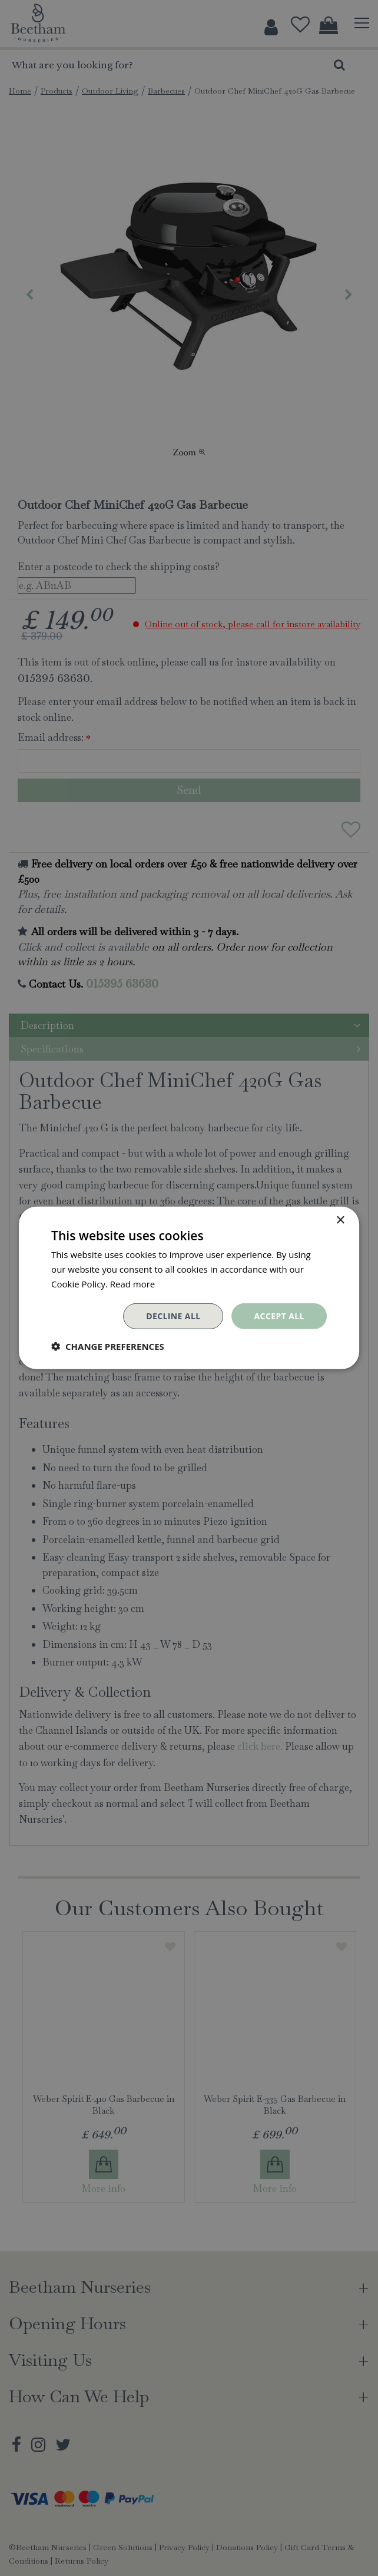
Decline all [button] (173, 1315)
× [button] (340, 1220)
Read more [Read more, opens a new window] (132, 1284)
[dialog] (189, 1288)
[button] (107, 1346)
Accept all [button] (279, 1315)
